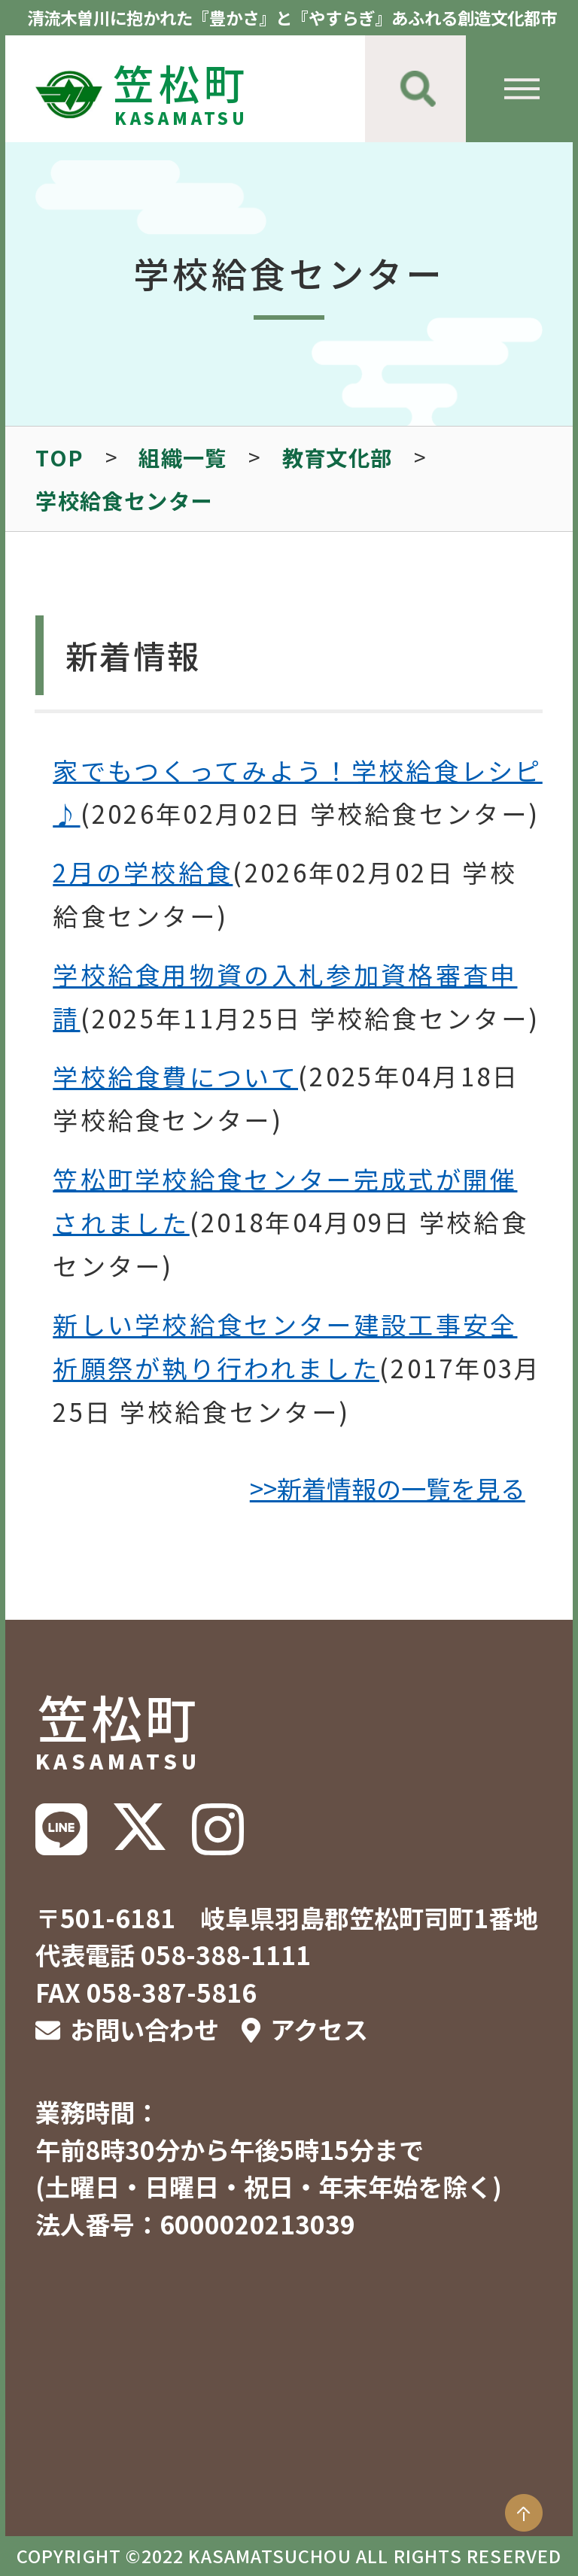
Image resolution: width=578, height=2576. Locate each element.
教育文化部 (337, 457)
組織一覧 (182, 457)
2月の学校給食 (143, 872)
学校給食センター (123, 500)
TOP (59, 457)
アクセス (319, 2029)
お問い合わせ (144, 2029)
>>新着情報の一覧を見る (387, 1488)
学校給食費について (175, 1076)
